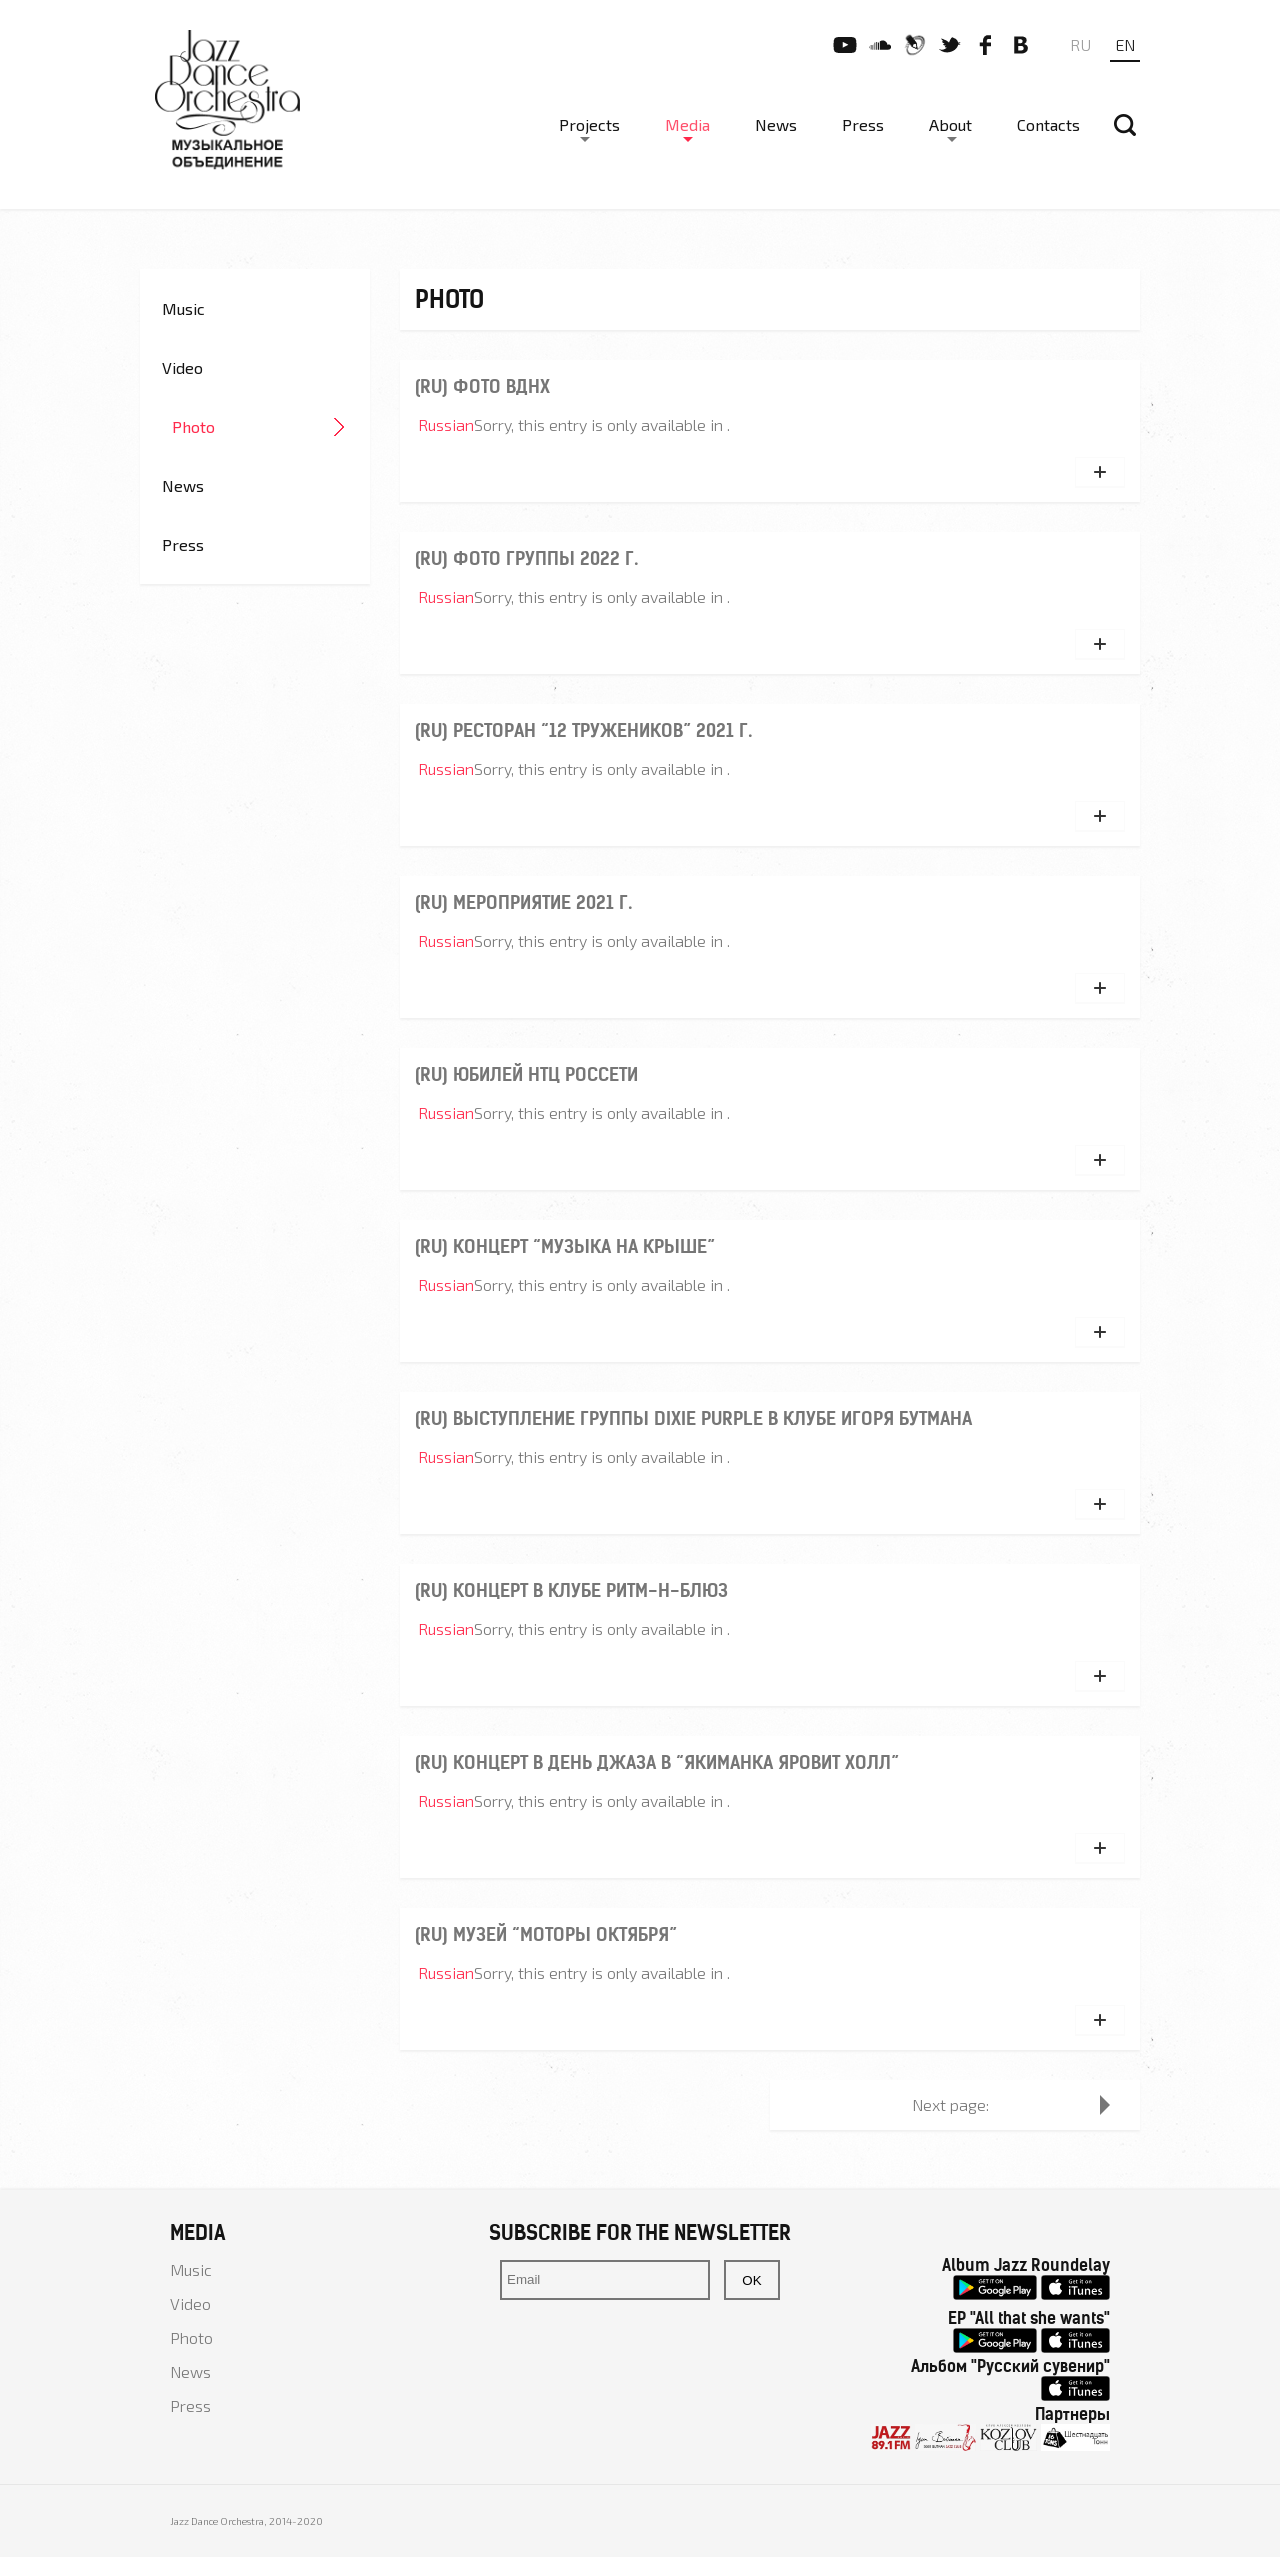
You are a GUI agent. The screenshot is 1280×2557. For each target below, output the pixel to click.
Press (863, 124)
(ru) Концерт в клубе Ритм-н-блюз (571, 1590)
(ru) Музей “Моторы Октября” (546, 1934)
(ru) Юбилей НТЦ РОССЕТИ (526, 1074)
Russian (446, 424)
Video (182, 367)
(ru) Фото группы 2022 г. (526, 558)
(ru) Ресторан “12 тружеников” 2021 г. (583, 730)
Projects (589, 124)
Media (687, 124)
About (950, 124)
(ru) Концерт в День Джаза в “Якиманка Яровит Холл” (657, 1762)
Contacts (1048, 124)
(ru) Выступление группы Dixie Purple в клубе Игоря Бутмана (693, 1418)
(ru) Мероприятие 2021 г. (523, 902)
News (776, 124)
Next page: (950, 2104)
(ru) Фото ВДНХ (482, 386)
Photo (193, 426)
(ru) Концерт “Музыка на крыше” (565, 1246)
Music (183, 308)
